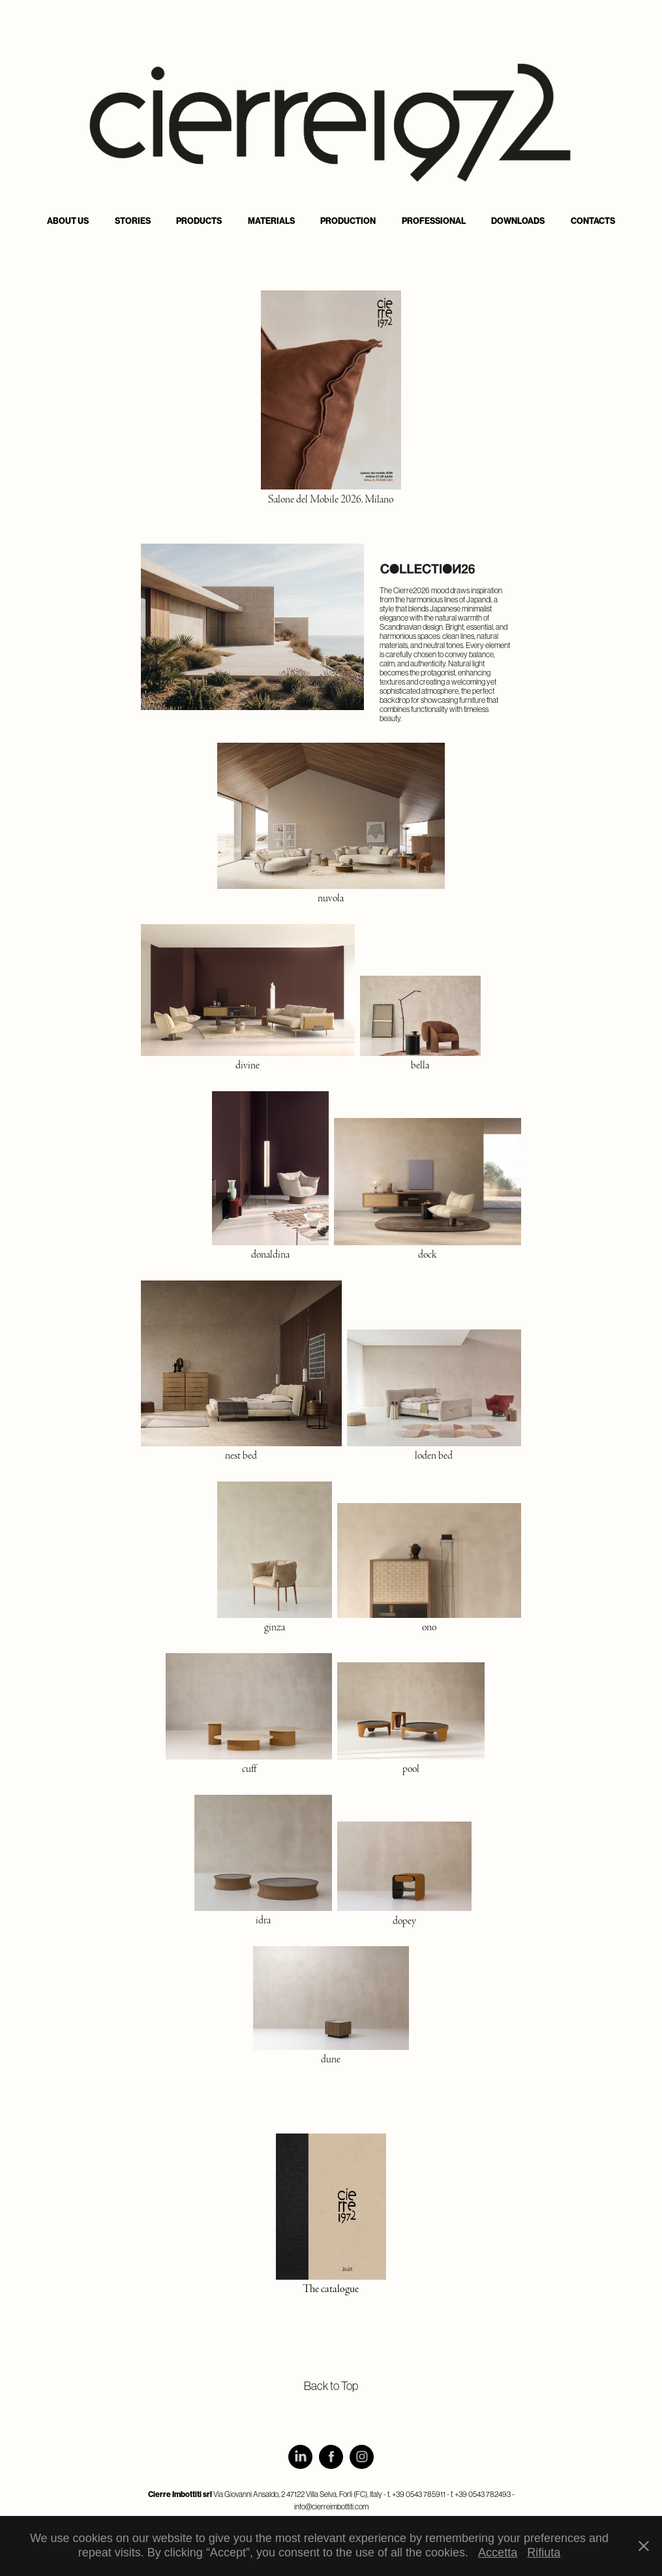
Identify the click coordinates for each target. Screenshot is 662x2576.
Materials (271, 221)
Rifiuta (543, 2552)
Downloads (518, 221)
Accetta (497, 2552)
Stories (133, 221)
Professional (434, 221)
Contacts (593, 221)
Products (199, 221)
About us (68, 221)
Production (348, 221)
